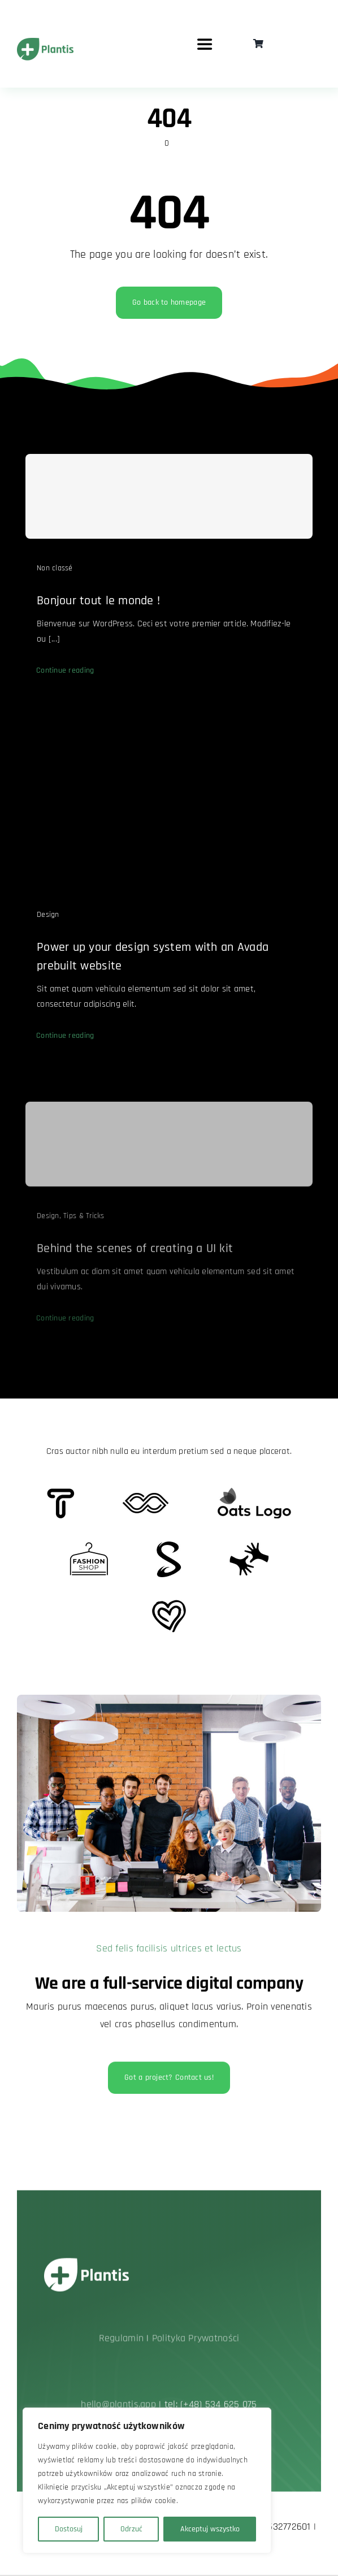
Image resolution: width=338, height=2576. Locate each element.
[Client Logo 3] (249, 1546)
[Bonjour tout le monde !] (169, 503)
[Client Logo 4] (89, 1546)
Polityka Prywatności (195, 2341)
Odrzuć (131, 2529)
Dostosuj (69, 2529)
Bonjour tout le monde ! (98, 608)
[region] (147, 2480)
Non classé (55, 575)
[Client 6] (61, 1493)
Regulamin (121, 2341)
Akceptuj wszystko (210, 2529)
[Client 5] (145, 1497)
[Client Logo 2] (169, 1604)
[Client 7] (168, 1546)
